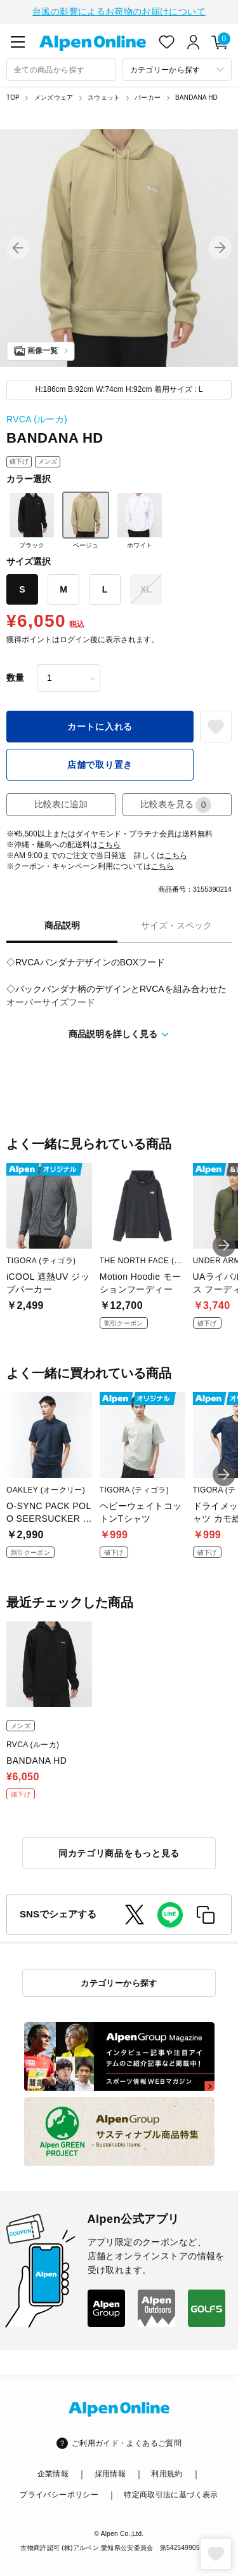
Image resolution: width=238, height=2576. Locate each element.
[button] (17, 246)
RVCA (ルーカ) (36, 418)
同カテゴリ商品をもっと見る (119, 1852)
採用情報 (110, 2472)
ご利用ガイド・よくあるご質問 (127, 2442)
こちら (109, 843)
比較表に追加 (61, 803)
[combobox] (61, 68)
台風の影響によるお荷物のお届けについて (119, 11)
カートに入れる (100, 725)
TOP (13, 96)
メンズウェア (53, 96)
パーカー (148, 96)
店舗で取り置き (100, 763)
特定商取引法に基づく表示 (171, 2493)
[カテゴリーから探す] (177, 68)
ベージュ (85, 518)
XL (146, 588)
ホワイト (139, 518)
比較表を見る (175, 804)
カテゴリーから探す (119, 1982)
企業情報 (53, 2472)
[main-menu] (17, 40)
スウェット (104, 96)
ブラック (31, 518)
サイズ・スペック (176, 924)
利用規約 (166, 2472)
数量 (15, 676)
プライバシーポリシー (59, 2493)
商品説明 (62, 924)
